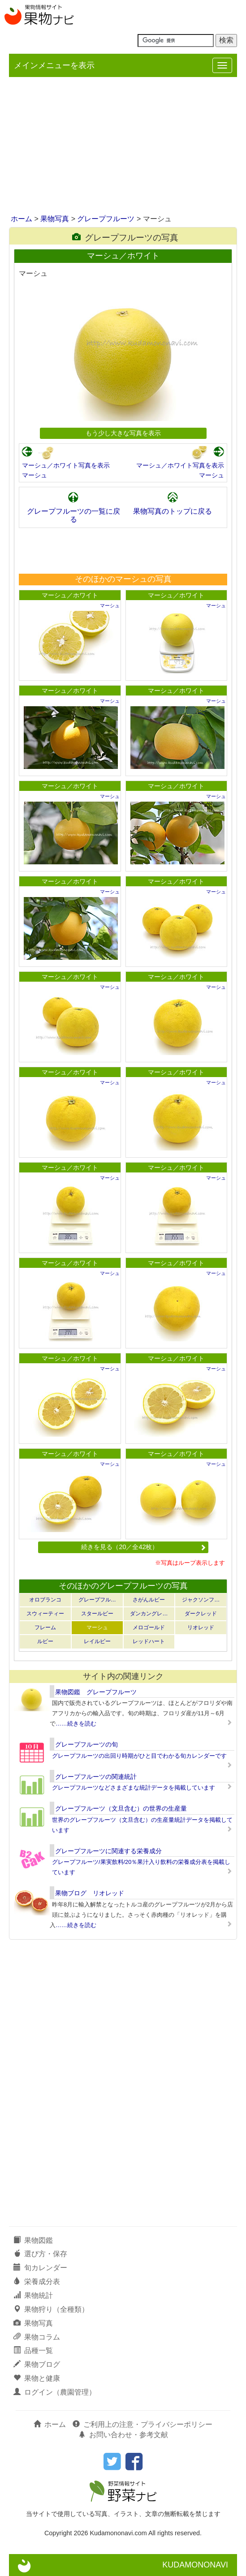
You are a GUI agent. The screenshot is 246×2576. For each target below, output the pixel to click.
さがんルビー (149, 1600)
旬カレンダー (40, 2267)
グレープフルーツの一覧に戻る (73, 515)
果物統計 (33, 2295)
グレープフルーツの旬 (86, 1744)
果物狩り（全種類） (51, 2309)
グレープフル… (97, 1600)
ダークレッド (201, 1613)
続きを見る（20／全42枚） (143, 1546)
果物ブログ (36, 2364)
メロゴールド (149, 1627)
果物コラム (36, 2337)
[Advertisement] (123, 146)
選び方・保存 (40, 2254)
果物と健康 (36, 2378)
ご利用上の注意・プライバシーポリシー (142, 2424)
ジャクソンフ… (201, 1600)
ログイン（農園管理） (54, 2392)
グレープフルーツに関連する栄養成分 (108, 1851)
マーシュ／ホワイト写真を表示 (66, 465)
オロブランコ (45, 1600)
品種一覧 (33, 2350)
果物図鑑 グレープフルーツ (96, 1692)
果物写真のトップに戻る (172, 511)
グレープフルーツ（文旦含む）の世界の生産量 (121, 1808)
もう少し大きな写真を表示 (123, 433)
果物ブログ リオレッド (89, 1893)
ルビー (45, 1641)
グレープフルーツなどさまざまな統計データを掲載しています (133, 1787)
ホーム (21, 219)
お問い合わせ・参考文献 (123, 2435)
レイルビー (97, 1641)
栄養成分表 (36, 2281)
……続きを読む (76, 1723)
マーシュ (34, 475)
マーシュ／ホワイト (70, 595)
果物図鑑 (33, 2240)
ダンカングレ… (149, 1613)
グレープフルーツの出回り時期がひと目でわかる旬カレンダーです (139, 1755)
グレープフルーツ (105, 219)
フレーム (45, 1627)
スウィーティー (45, 1613)
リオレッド (200, 1627)
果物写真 (54, 219)
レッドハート (149, 1641)
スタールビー (97, 1613)
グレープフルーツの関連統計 (96, 1776)
